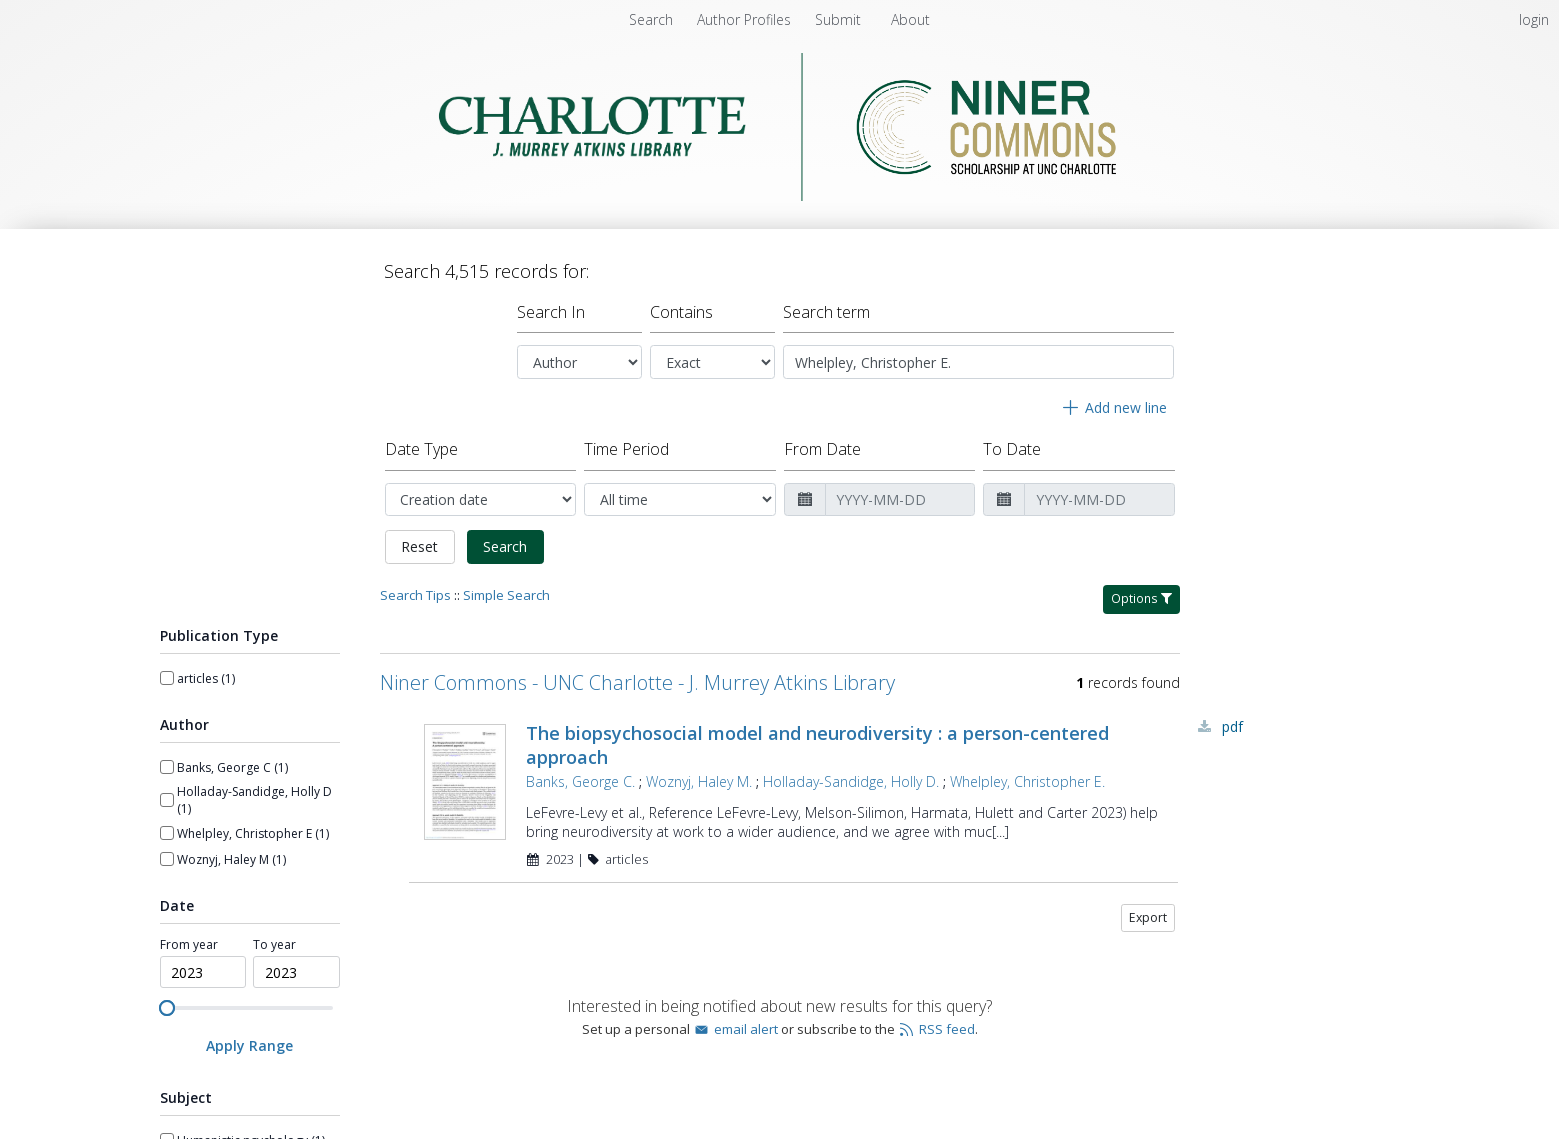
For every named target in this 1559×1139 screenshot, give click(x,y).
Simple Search (506, 595)
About (910, 19)
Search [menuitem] (651, 19)
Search (505, 546)
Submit (840, 19)
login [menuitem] (1534, 19)
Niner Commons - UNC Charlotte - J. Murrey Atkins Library (637, 682)
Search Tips (415, 595)
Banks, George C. (580, 781)
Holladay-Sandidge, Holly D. (851, 781)
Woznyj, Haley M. (699, 781)
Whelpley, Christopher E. (1027, 781)
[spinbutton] (203, 972)
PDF (1232, 726)
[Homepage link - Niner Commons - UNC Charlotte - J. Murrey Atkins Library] (779, 195)
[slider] (167, 1008)
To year (274, 945)
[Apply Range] (250, 1045)
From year (189, 945)
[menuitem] (746, 19)
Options (1141, 598)
